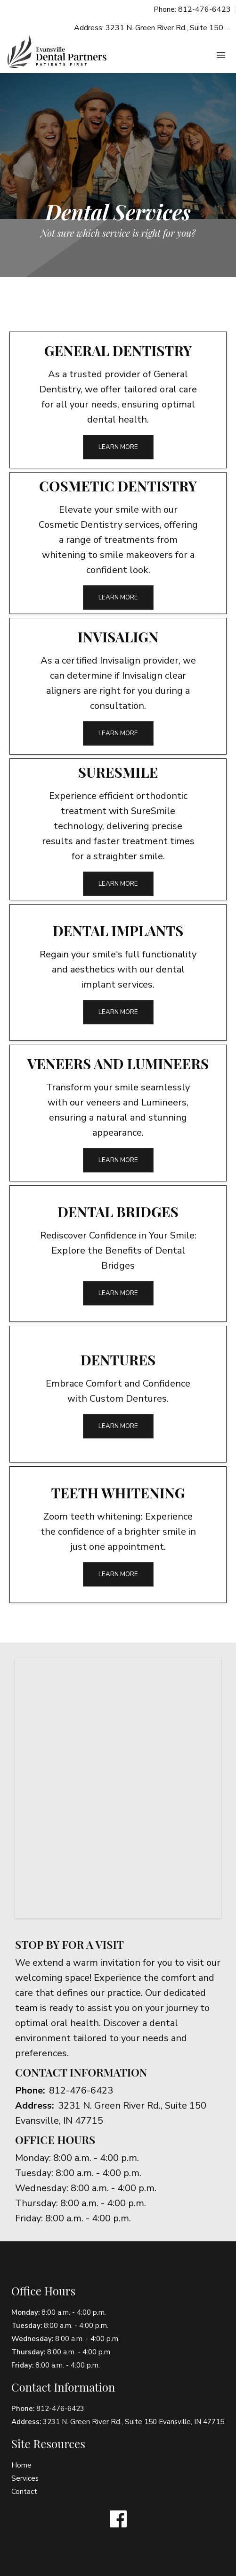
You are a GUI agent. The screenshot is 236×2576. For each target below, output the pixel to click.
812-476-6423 (81, 2090)
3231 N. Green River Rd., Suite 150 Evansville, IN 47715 (133, 2421)
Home (21, 2465)
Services (25, 2478)
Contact (24, 2491)
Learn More (118, 447)
